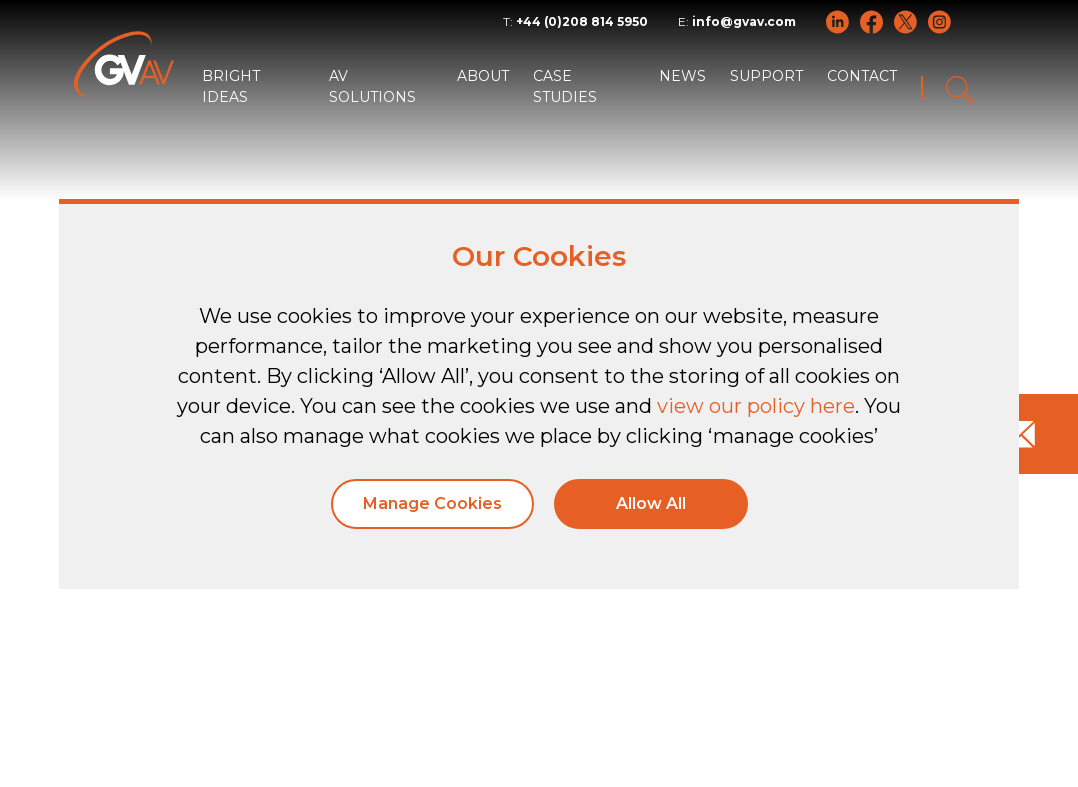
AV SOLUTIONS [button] (372, 86)
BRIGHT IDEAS (231, 86)
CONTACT (862, 76)
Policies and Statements (812, 698)
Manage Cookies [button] (432, 503)
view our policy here (756, 406)
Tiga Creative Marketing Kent (259, 760)
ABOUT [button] (483, 76)
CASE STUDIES (565, 86)
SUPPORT (766, 76)
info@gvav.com (744, 21)
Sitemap (960, 698)
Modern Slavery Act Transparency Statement (833, 719)
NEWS (682, 76)
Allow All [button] (651, 503)
